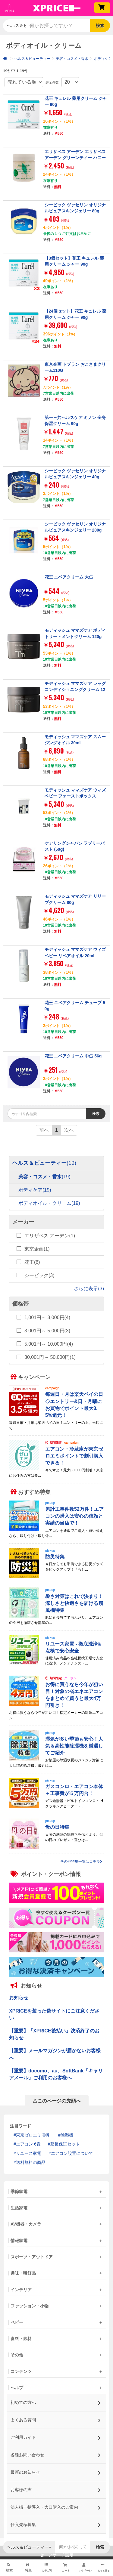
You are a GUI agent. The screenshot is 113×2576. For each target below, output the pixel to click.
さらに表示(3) (89, 1288)
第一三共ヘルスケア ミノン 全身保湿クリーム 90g (75, 420)
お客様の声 (56, 2488)
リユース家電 (28, 2153)
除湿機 (67, 2135)
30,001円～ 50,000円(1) (50, 1357)
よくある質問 (56, 2418)
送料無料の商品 (31, 2162)
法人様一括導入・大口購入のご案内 (56, 2505)
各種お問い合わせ (56, 2453)
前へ (44, 1130)
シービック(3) (39, 1275)
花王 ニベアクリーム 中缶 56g (73, 1056)
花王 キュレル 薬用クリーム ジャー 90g (76, 101)
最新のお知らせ (56, 2470)
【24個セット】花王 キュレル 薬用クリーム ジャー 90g (75, 314)
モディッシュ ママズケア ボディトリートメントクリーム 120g (75, 633)
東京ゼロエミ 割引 (33, 2135)
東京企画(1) (37, 1248)
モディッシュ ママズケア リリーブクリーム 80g (75, 899)
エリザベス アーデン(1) (49, 1235)
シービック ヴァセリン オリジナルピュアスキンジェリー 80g (75, 207)
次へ (69, 1130)
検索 (100, 25)
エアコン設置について (72, 2153)
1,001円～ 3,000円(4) (47, 1317)
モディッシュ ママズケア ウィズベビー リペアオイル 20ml (75, 952)
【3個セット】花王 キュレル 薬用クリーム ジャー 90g (74, 261)
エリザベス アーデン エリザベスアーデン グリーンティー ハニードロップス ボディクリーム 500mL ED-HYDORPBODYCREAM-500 (75, 163)
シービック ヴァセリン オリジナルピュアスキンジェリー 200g (75, 527)
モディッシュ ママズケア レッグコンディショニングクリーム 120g (75, 689)
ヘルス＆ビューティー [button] (16, 25)
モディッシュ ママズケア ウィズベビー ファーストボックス (75, 793)
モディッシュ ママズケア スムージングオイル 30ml (75, 739)
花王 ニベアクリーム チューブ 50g (75, 1005)
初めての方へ (56, 2400)
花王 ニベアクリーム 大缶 (69, 577)
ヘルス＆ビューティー (32, 59)
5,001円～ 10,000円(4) (48, 1344)
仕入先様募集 (56, 2523)
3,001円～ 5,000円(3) (47, 1330)
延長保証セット (65, 2144)
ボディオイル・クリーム (49, 1203)
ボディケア (103, 59)
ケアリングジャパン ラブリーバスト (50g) (75, 846)
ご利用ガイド (56, 2435)
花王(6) (32, 1262)
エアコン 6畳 (28, 2144)
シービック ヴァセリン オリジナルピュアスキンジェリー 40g (75, 473)
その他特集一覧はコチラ (81, 1861)
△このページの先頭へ (57, 2100)
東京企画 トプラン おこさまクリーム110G (75, 367)
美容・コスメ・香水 (72, 59)
